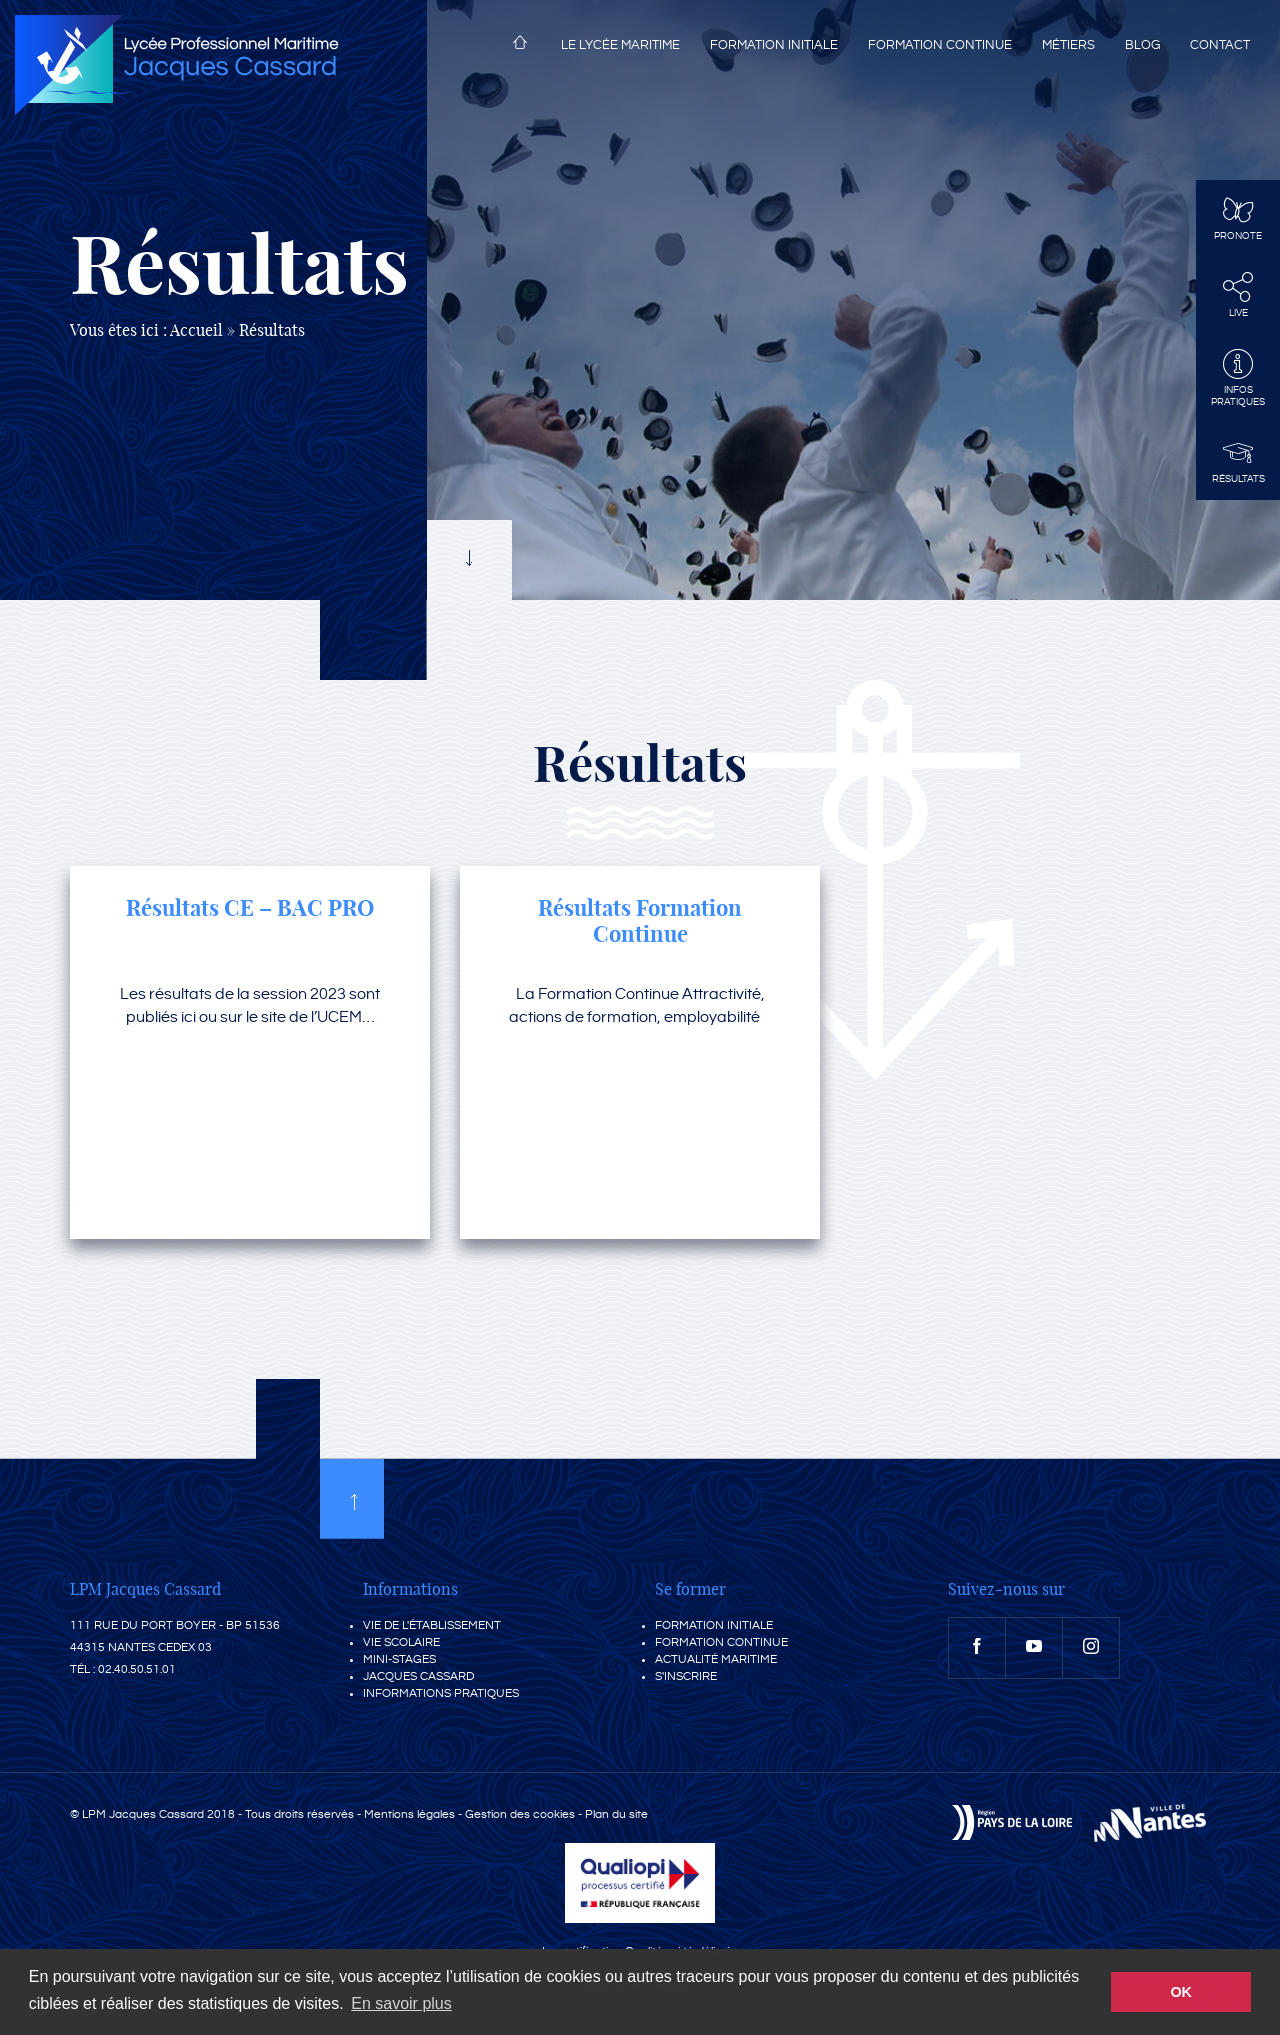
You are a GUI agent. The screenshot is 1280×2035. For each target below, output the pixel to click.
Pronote (1238, 218)
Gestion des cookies (520, 1814)
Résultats (1238, 461)
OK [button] (1181, 1992)
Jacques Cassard (418, 1676)
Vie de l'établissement (432, 1625)
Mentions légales (409, 1814)
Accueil (520, 46)
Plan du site (616, 1814)
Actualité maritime (716, 1659)
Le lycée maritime (620, 45)
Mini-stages (399, 1659)
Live (1238, 295)
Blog (1142, 45)
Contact (1220, 45)
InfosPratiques (1238, 378)
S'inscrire (686, 1676)
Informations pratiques (441, 1693)
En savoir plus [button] (401, 2003)
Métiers (1068, 45)
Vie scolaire (401, 1642)
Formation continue (940, 45)
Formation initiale (774, 45)
